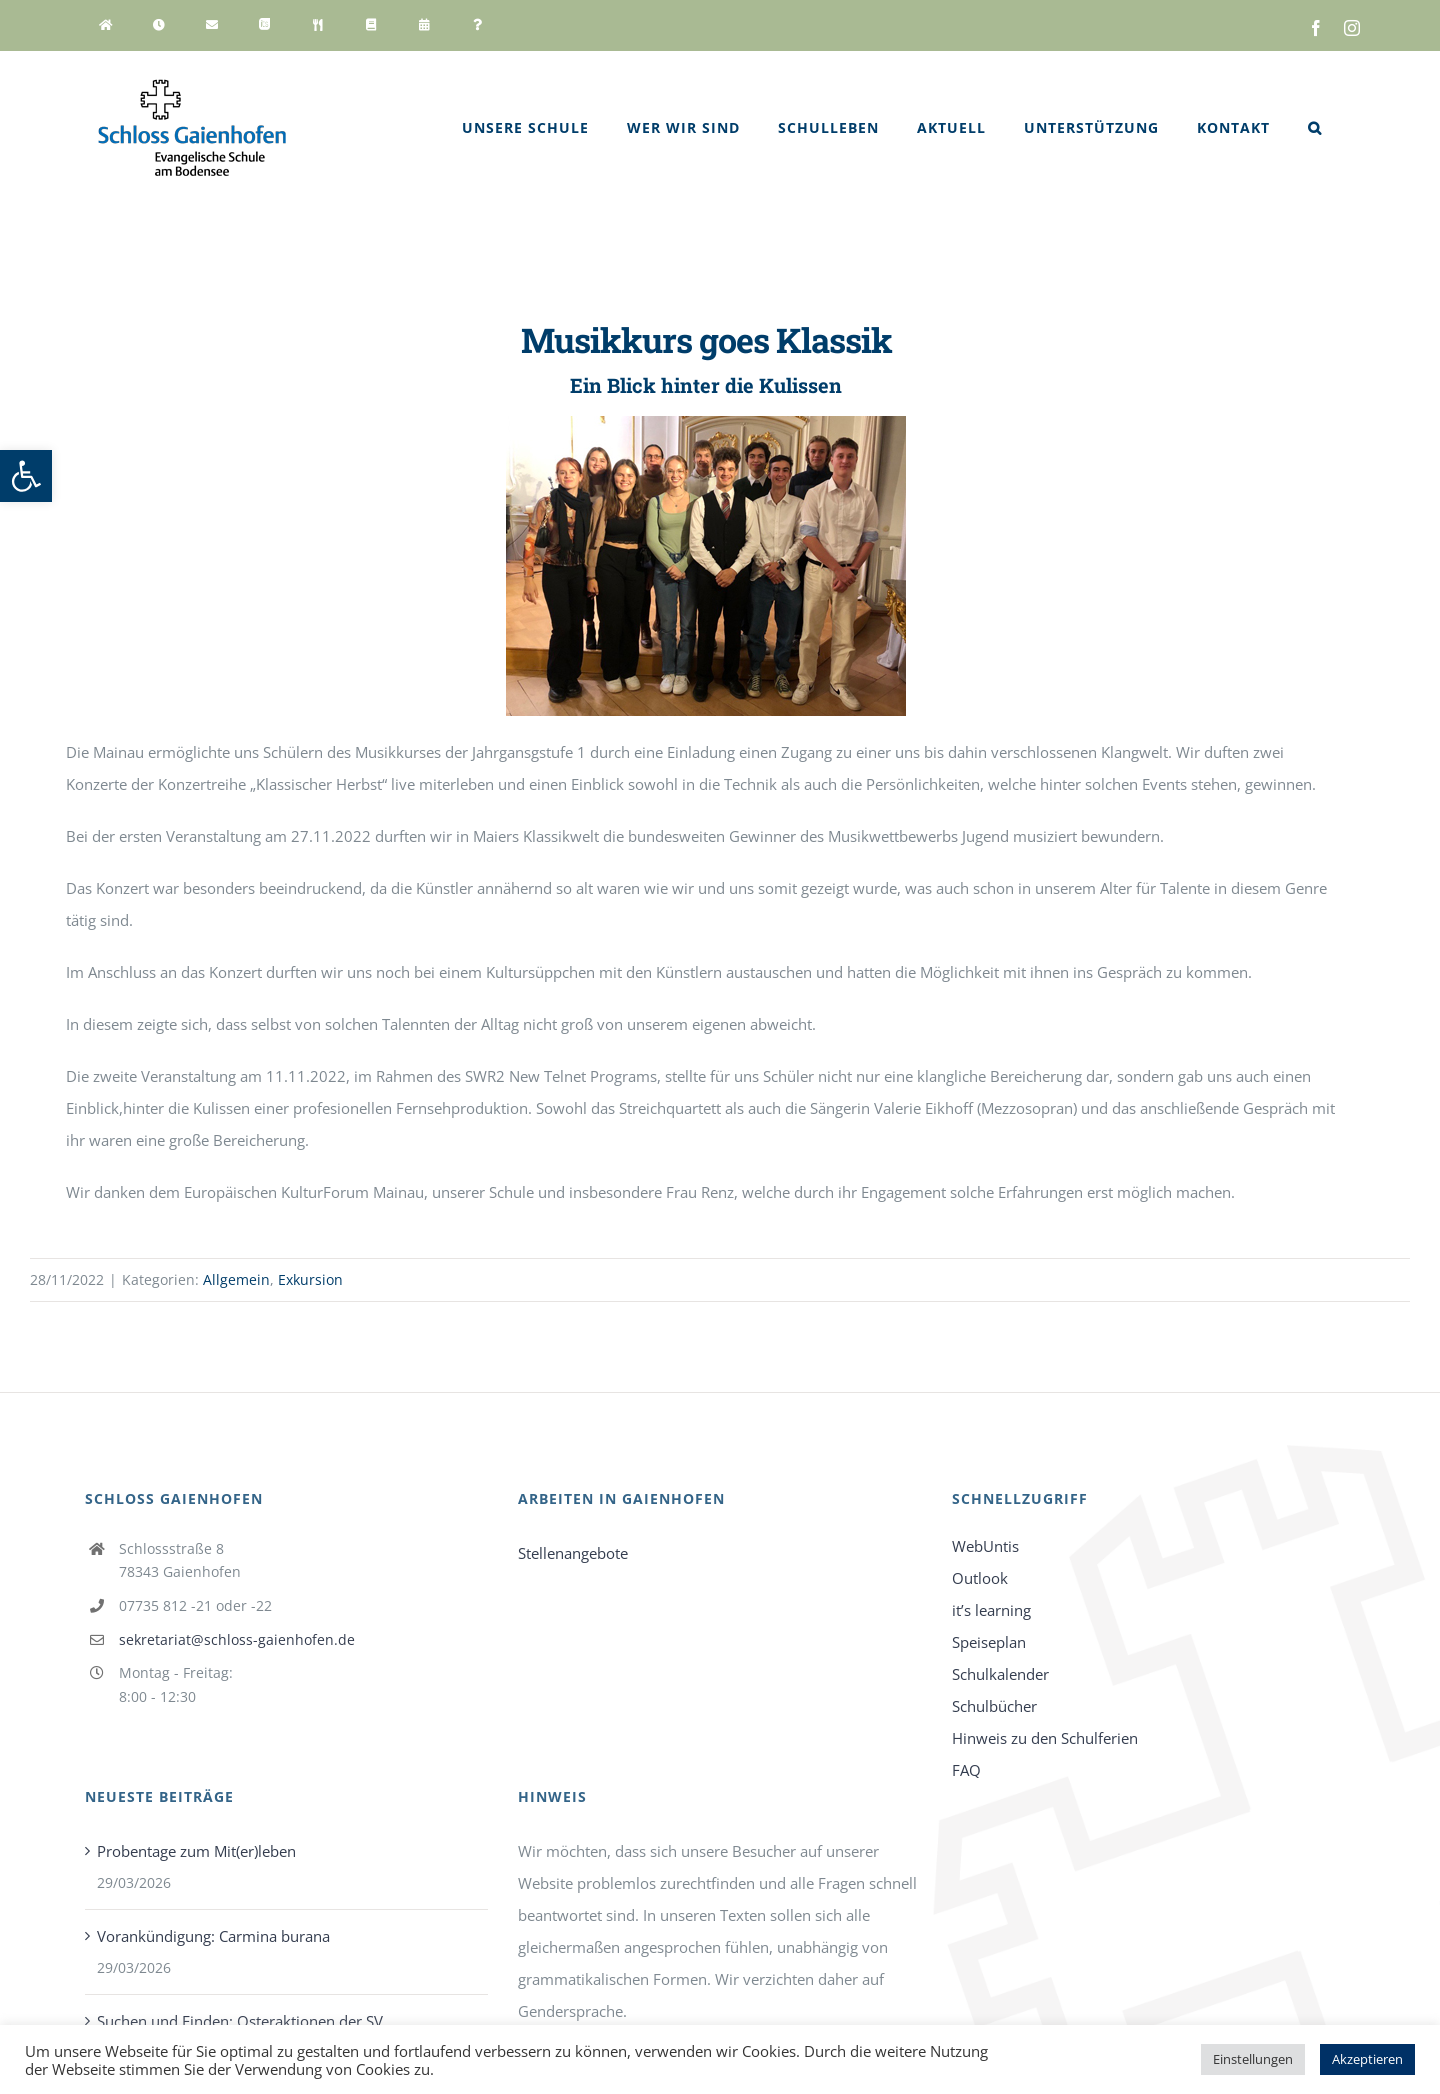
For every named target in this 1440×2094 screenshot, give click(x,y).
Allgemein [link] (236, 1279)
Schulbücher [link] (994, 1706)
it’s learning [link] (991, 1610)
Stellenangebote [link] (573, 1553)
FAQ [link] (966, 1770)
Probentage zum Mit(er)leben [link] (196, 1851)
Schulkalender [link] (1000, 1674)
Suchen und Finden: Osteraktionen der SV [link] (240, 2021)
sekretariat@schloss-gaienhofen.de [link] (237, 1639)
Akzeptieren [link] (1367, 2059)
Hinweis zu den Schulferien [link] (1045, 1738)
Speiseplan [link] (989, 1642)
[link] (26, 476)
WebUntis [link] (985, 1546)
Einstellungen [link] (1253, 2059)
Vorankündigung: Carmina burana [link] (213, 1936)
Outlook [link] (980, 1578)
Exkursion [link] (310, 1279)
